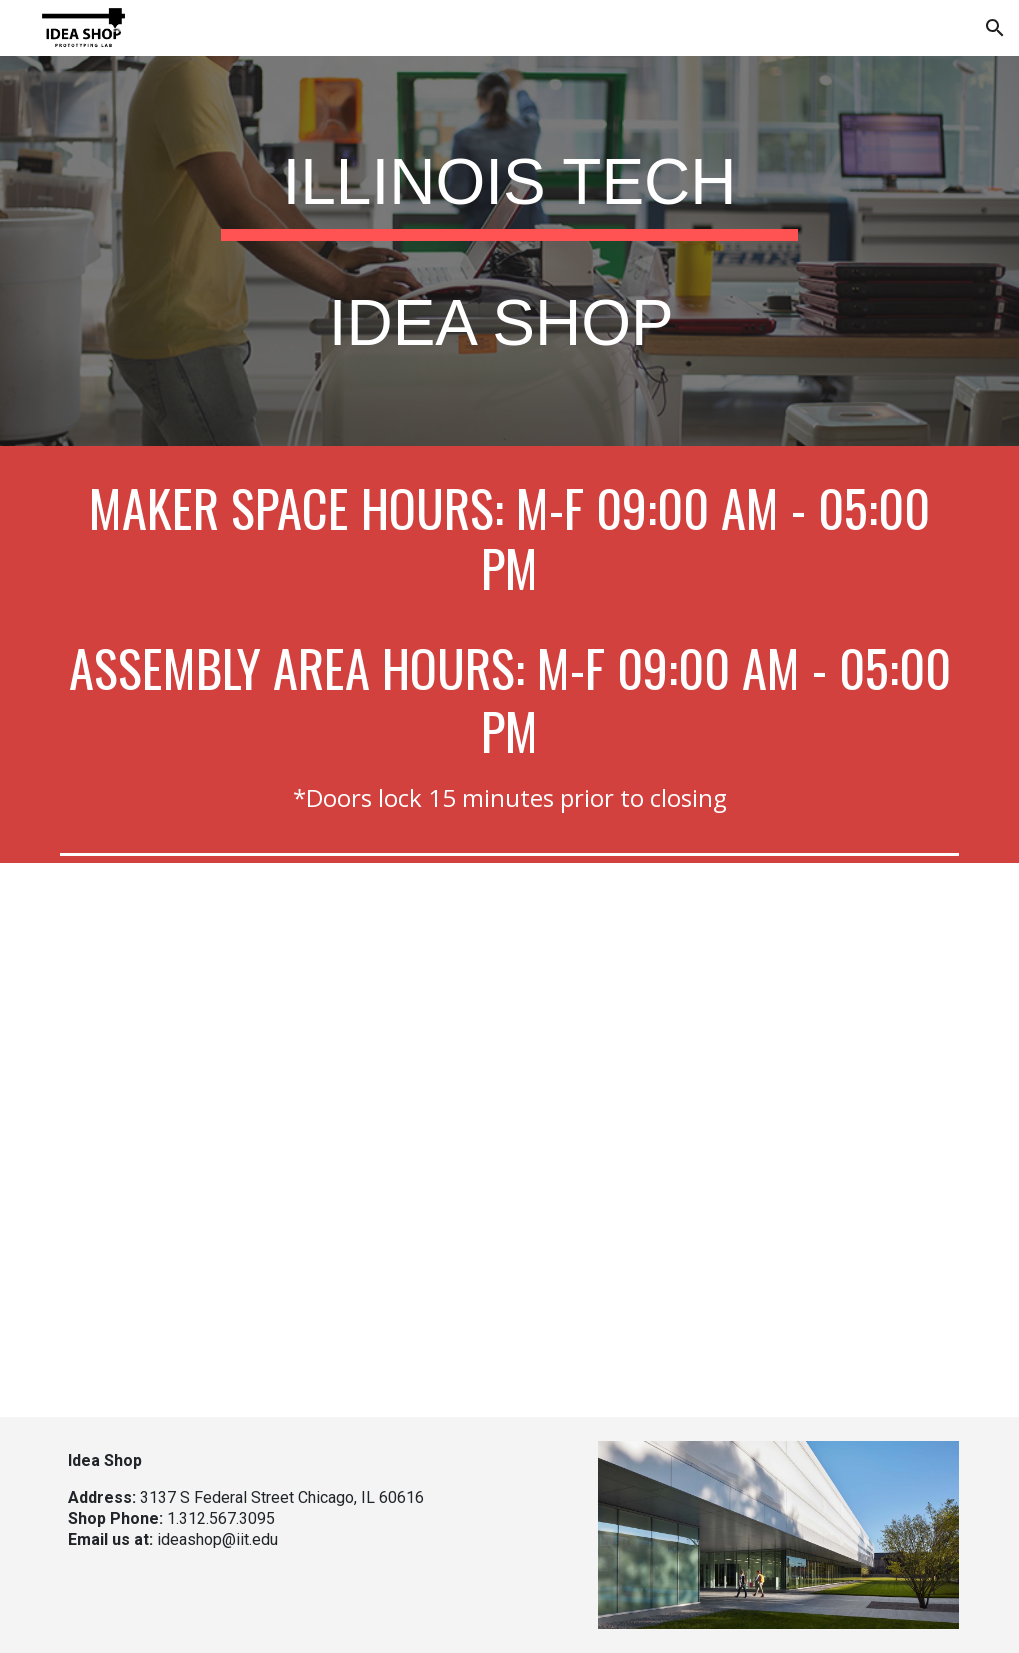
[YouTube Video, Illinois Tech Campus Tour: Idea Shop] (509, 1140)
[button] (995, 28)
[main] (509, 251)
